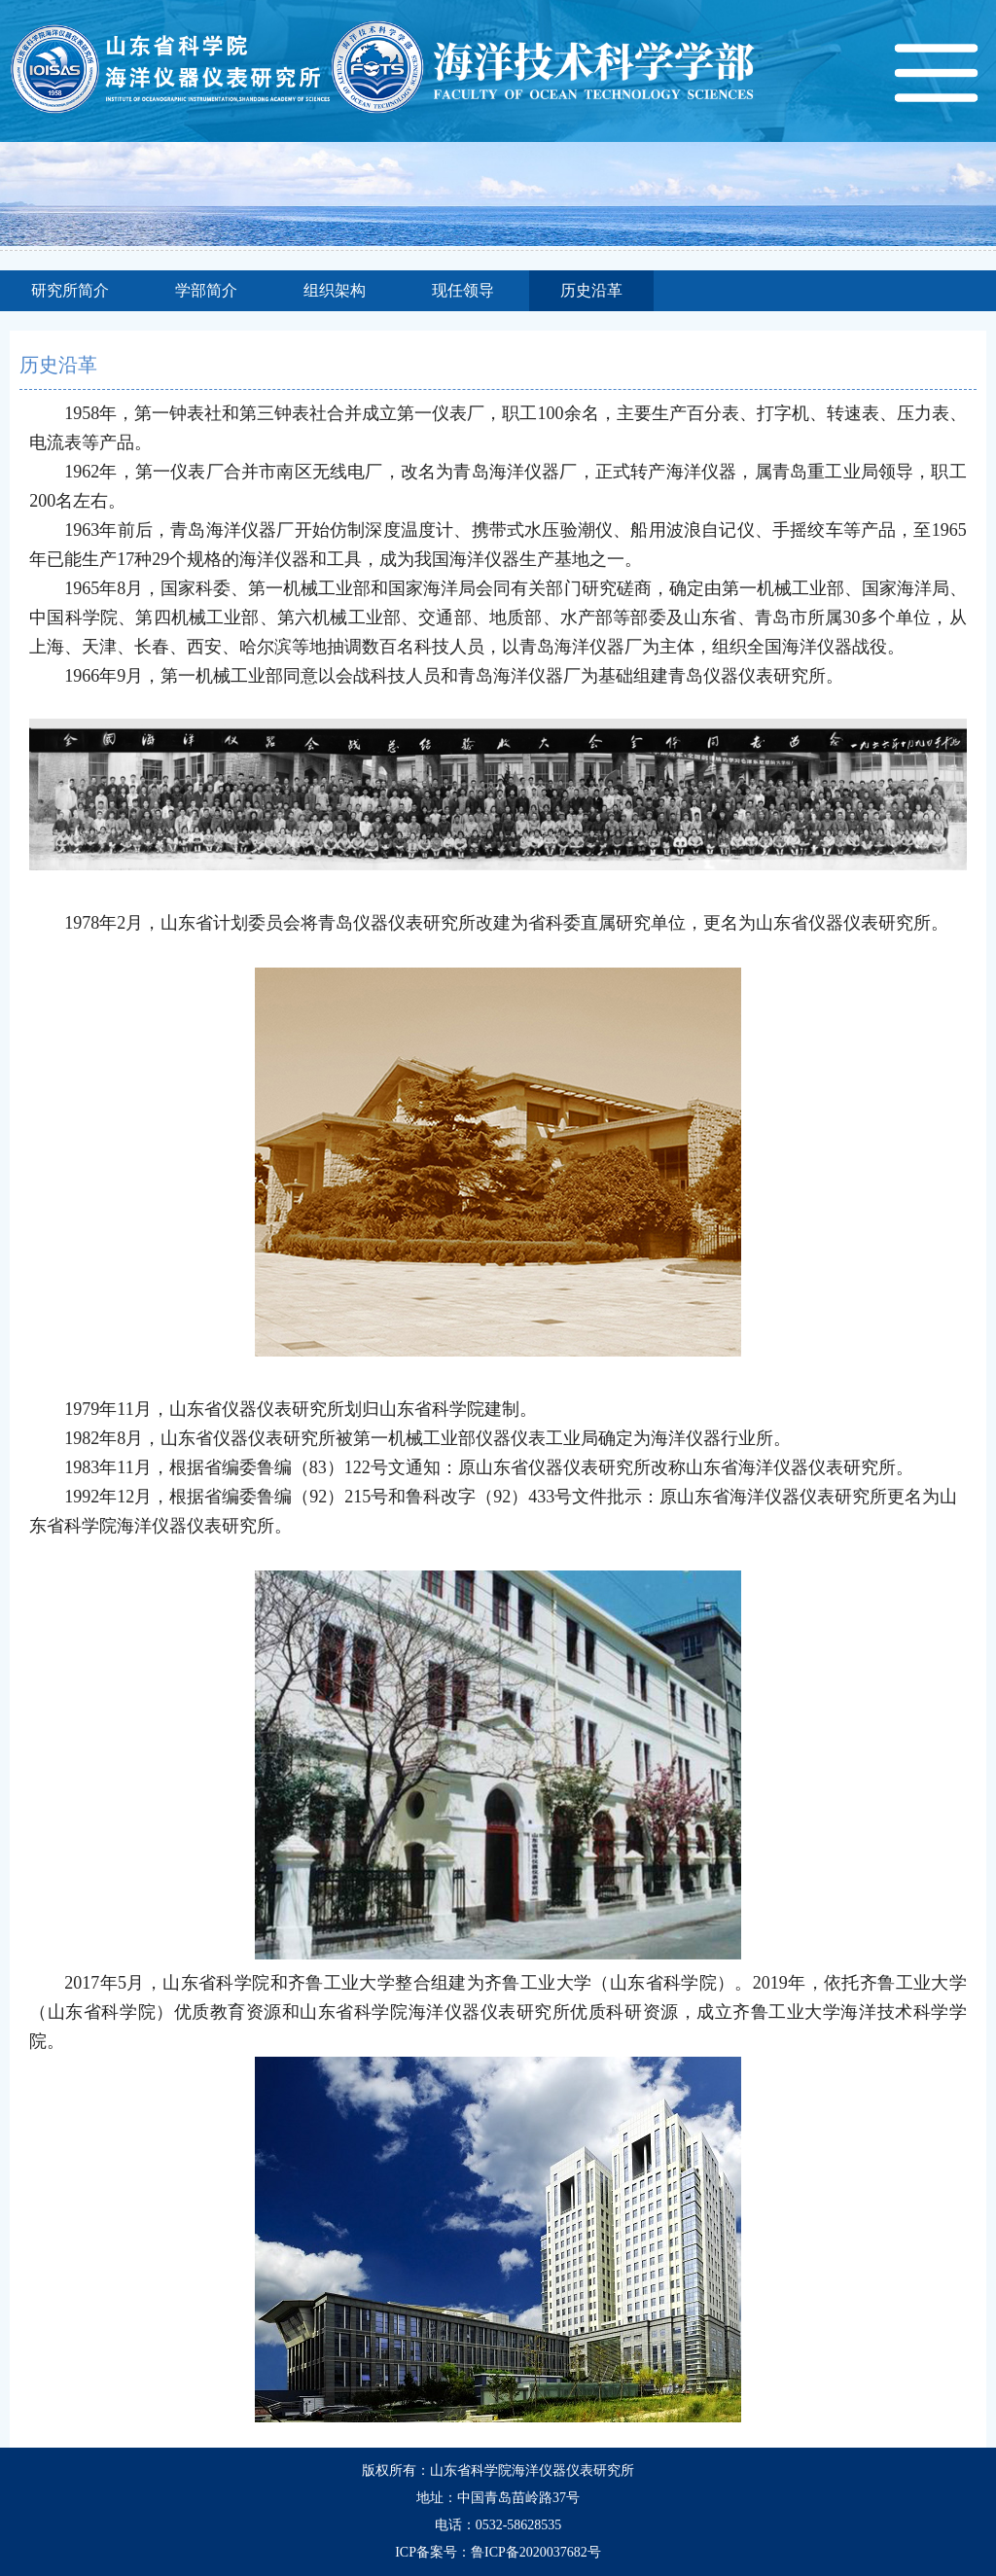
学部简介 (206, 290)
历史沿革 (591, 290)
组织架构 (334, 290)
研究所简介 (70, 290)
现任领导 (463, 290)
